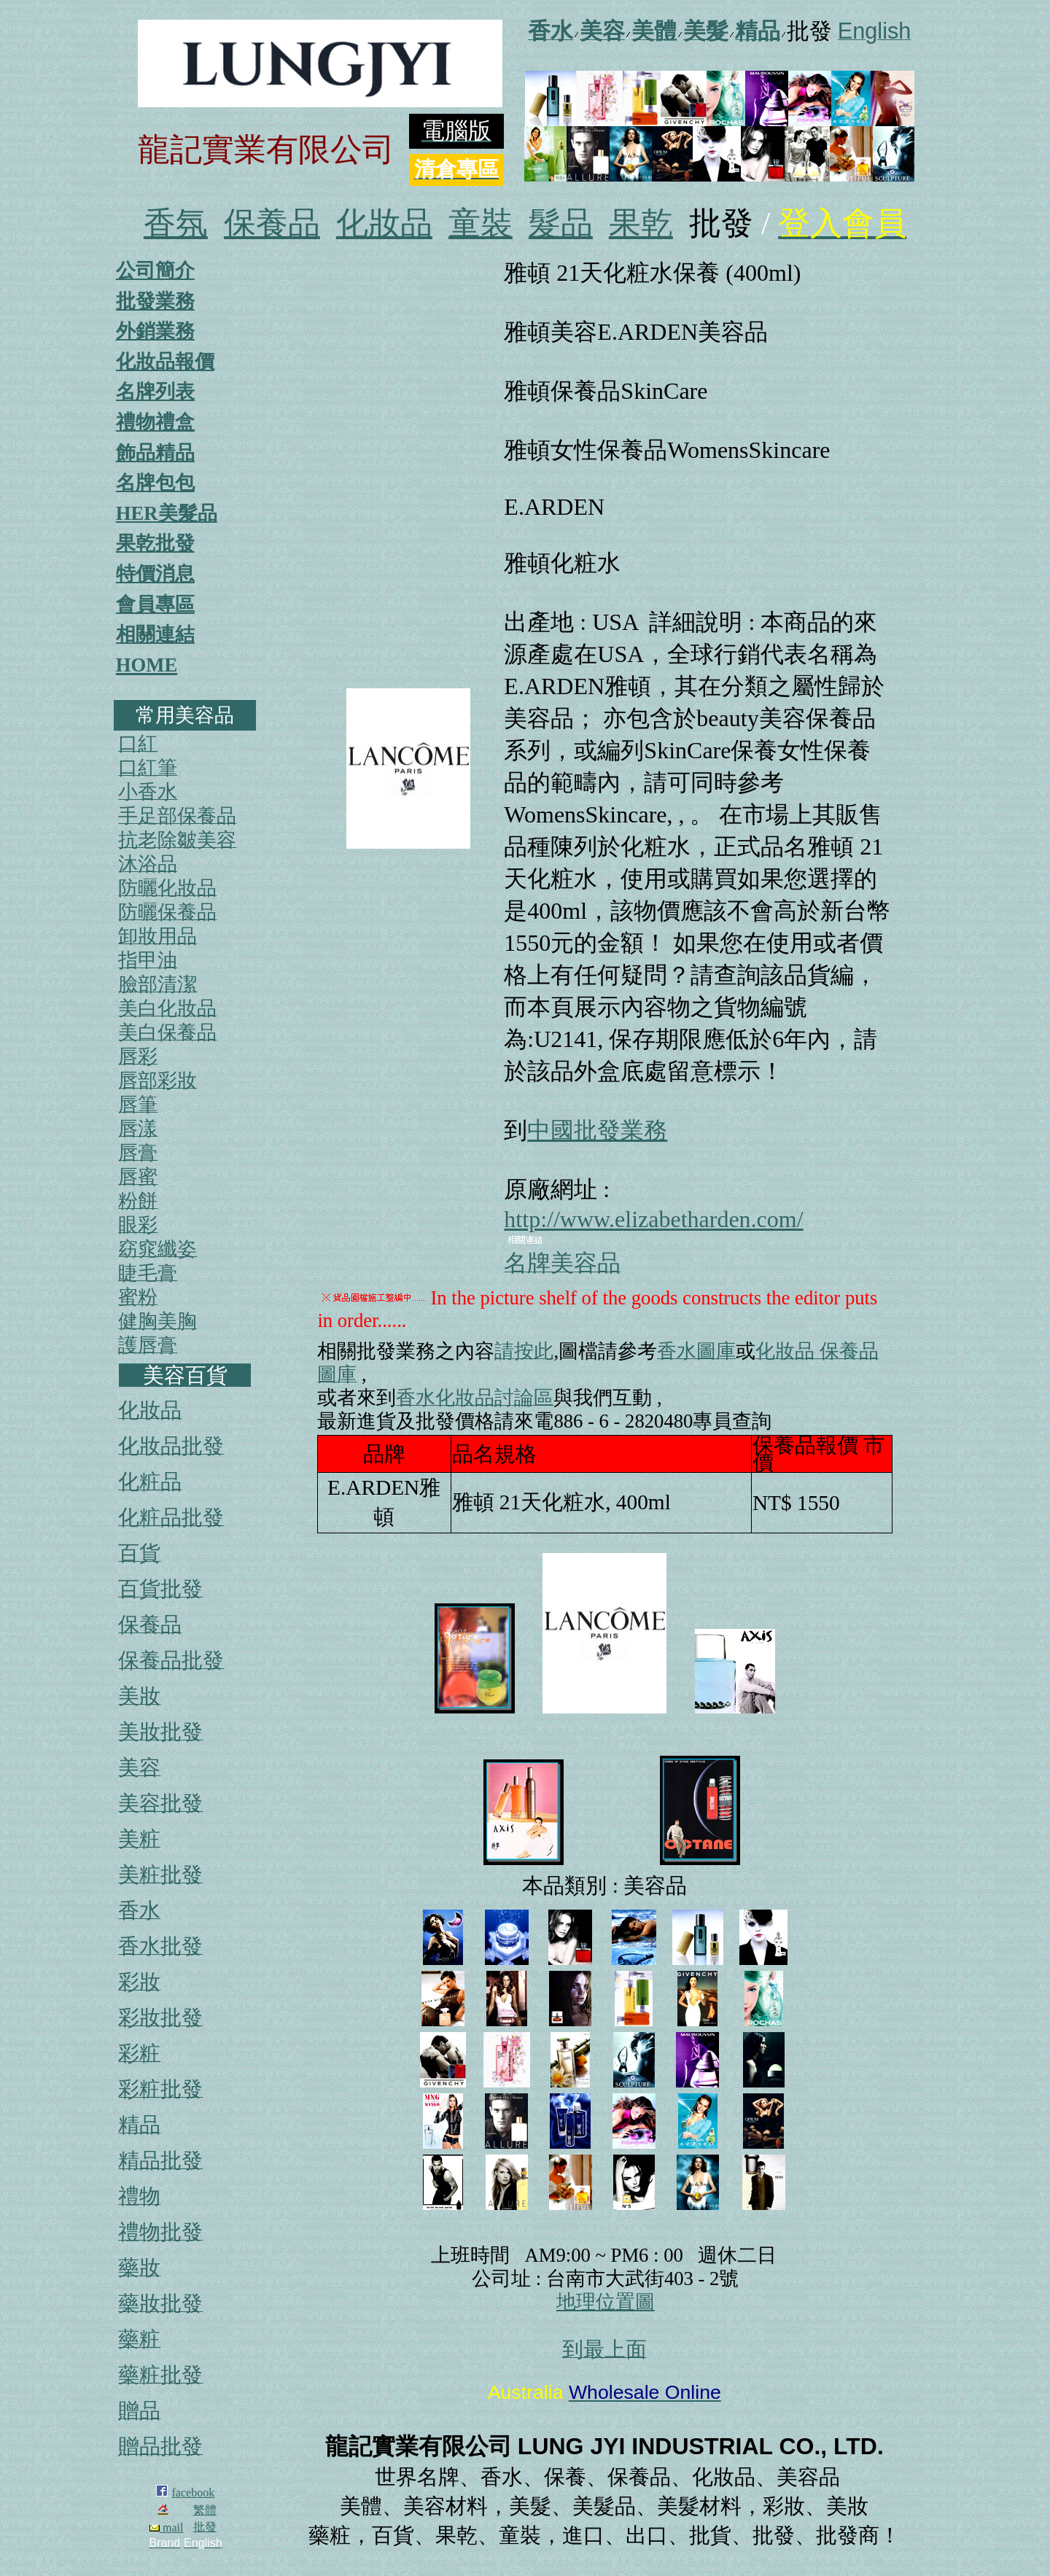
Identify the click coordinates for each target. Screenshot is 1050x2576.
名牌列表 (155, 391)
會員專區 (155, 604)
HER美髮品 (166, 513)
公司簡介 (155, 270)
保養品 (272, 223)
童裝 (480, 223)
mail (166, 2527)
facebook (193, 2492)
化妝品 (384, 223)
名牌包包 (155, 483)
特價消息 (155, 574)
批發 (205, 2527)
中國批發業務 (597, 1130)
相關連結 (155, 634)
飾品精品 (155, 453)
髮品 (561, 223)
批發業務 (155, 301)
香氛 (176, 223)
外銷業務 (155, 331)
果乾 (641, 223)
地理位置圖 (605, 2302)
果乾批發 (155, 543)
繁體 (205, 2510)
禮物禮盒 (155, 422)
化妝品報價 (165, 362)
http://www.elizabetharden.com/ (653, 1219)
